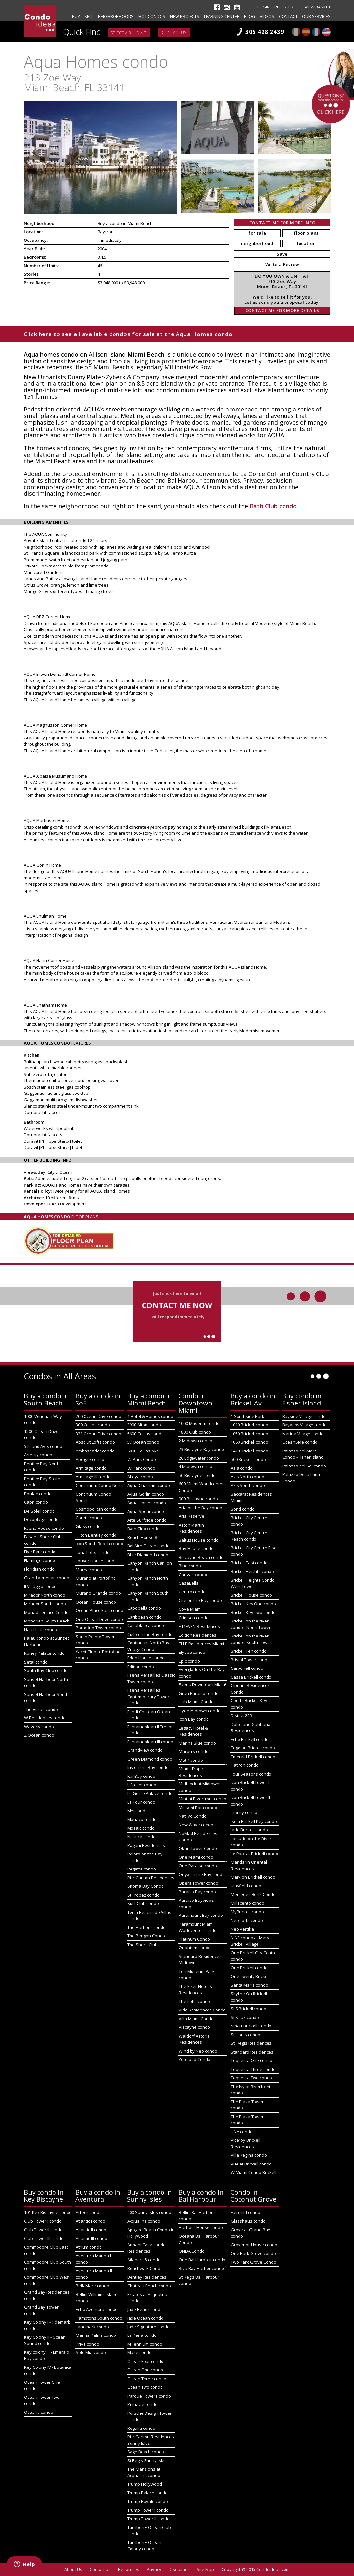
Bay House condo (196, 1548)
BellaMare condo (92, 2286)
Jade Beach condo (145, 2309)
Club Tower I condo (43, 2221)
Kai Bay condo (141, 1776)
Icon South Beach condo (99, 1543)
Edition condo (140, 1666)
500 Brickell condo (248, 1459)
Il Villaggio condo (40, 1586)
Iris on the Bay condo (148, 1767)
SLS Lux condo (245, 2017)
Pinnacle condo (142, 2404)
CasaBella (189, 1583)
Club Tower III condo (44, 2238)
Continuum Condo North (99, 1485)
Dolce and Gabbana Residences (250, 1727)
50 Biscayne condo (197, 1475)
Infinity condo (244, 1812)
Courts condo (89, 1518)
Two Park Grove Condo (253, 2262)
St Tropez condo (143, 1895)
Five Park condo (39, 1552)
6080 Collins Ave (143, 1451)
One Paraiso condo (198, 1866)
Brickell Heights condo (252, 1571)
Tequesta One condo (251, 2060)
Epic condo (189, 1661)
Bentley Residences (146, 2277)
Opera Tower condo (198, 1883)
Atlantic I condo (90, 2221)
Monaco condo (142, 1819)
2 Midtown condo (195, 1441)
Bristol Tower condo (250, 1660)
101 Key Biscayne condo (48, 2212)
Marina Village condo (303, 1433)
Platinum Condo (194, 1939)
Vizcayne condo (194, 2027)
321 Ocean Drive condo (98, 1433)
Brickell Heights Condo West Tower (253, 1583)
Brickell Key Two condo (253, 1612)
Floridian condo (39, 1569)
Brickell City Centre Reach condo (249, 1536)
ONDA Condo (192, 2251)
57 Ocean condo (143, 1442)
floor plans (306, 233)
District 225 (241, 1715)
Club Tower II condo (43, 2230)
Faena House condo (44, 1528)
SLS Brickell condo (248, 2008)
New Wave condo (196, 1825)
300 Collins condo (93, 1425)
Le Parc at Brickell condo (254, 1853)
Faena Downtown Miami (202, 1684)
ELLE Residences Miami (201, 1644)
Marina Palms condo (96, 2335)
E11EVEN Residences (199, 1626)
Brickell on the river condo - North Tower (251, 1624)
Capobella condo (144, 1608)
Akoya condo (140, 1477)
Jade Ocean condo (145, 2318)
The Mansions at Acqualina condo (143, 2472)
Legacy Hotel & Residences (193, 1731)
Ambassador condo (95, 1451)
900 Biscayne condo (198, 1499)
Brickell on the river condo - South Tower (251, 1639)
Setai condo (36, 1662)
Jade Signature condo (148, 2327)
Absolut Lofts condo (95, 1442)
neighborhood (257, 243)
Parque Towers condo (149, 2396)
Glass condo (88, 1526)
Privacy (154, 2569)
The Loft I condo (194, 2001)
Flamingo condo (39, 1560)
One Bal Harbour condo (202, 2260)
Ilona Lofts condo (93, 1552)
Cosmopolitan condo (96, 1509)
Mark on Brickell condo (253, 1877)
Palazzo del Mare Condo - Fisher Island (303, 1454)
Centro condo (192, 1592)
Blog (249, 16)
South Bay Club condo (46, 1670)
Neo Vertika (242, 1929)
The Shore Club (142, 1945)
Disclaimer (179, 2569)
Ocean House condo (96, 1602)
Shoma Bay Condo (145, 1886)
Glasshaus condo (248, 2221)
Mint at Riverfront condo (202, 1799)
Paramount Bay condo (201, 1915)
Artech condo (89, 2212)
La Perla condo (142, 2335)
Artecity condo (38, 1455)
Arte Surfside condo (147, 1520)
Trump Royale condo (147, 2501)
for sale (257, 233)
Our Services (316, 16)
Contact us (174, 32)
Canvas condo (193, 1574)
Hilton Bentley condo (96, 1535)
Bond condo (242, 1509)
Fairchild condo (245, 2212)
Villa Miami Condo (196, 2019)
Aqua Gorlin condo (145, 1494)
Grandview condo (144, 1750)
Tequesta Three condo (253, 2069)
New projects (184, 16)
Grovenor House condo (254, 2245)
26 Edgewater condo (199, 1458)
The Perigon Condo (146, 1936)
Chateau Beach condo (149, 2286)
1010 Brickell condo (249, 1425)
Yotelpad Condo (194, 2059)
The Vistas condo (41, 1709)
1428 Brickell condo (249, 1451)
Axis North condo (247, 1477)
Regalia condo (141, 2428)
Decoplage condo (41, 1519)
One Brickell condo (249, 1968)
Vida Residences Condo (202, 2010)
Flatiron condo (245, 1765)
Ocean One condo (145, 2370)
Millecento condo (247, 1903)
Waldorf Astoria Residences (194, 2039)
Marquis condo (193, 1751)
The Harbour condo (146, 1927)
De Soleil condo (39, 1511)
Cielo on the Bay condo (150, 1634)
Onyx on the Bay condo (202, 1874)
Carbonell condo (247, 1668)
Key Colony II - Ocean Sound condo (45, 2340)
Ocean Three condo (146, 2379)
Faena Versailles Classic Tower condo (151, 1678)
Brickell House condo (251, 1595)
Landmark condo (92, 2327)
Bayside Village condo (304, 1416)
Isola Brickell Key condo (254, 1821)
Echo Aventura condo (97, 2309)
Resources (128, 2569)
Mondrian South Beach (46, 1621)
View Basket (318, 7)
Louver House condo (96, 1561)
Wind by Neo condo (198, 2051)
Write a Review (282, 264)
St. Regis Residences (251, 2043)
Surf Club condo (143, 1903)
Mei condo (137, 1811)
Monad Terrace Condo (46, 1612)
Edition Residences (197, 1635)
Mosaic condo (141, 1828)
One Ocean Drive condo (99, 1619)
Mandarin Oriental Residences (249, 1865)
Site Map (205, 2569)
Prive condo (87, 2344)
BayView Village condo (304, 1425)
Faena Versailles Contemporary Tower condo (148, 1696)
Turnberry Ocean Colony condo (144, 2545)
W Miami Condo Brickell (253, 2172)
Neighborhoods (116, 16)
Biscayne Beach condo (201, 1557)
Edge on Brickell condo (253, 1748)
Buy (76, 16)
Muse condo (139, 2352)
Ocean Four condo (145, 2361)
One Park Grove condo (253, 2253)
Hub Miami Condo (196, 1702)
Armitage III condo (93, 1477)
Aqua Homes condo (146, 1503)
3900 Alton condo (144, 1425)
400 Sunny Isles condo (149, 2212)
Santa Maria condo (249, 1985)
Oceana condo (38, 2412)
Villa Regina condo (249, 2155)
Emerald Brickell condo (253, 1757)
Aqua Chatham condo (148, 1485)
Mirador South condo (45, 1603)
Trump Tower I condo (148, 2510)
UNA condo (242, 2131)
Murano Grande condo (98, 1593)
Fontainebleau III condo (150, 1742)
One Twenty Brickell (250, 1976)
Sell (89, 16)
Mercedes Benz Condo (253, 1894)
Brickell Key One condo (253, 1603)
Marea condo (89, 1570)
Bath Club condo (273, 506)
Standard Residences (252, 2052)
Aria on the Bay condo (200, 1508)
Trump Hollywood (144, 2484)
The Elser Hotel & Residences (195, 1989)
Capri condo (36, 1502)
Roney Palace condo (44, 1653)
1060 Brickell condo (249, 1442)
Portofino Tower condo (98, 1628)
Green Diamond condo (149, 1759)
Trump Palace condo (147, 2493)
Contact (288, 16)
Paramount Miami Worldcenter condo (198, 1927)
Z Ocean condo (39, 1735)
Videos (267, 16)
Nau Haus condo (40, 1630)
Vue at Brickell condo (251, 2164)
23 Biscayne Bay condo (201, 1449)
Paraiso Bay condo (197, 1892)
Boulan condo (38, 1494)
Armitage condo (91, 1468)
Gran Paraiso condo (199, 1693)
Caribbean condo (144, 1617)
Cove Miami (190, 1609)
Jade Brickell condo (249, 1830)
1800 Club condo (195, 1432)
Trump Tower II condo (148, 2519)
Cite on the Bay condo (200, 1600)
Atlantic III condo (91, 2238)
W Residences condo (45, 1718)
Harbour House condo (201, 2227)
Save (282, 254)
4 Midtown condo (195, 1466)
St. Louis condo (245, 2035)
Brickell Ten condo (249, 1651)
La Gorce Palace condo (150, 1793)
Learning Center (221, 16)
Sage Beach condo (145, 2452)
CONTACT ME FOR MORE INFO (282, 222)
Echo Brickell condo (250, 1739)
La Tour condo (141, 1802)
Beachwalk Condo (145, 2268)
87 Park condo (141, 1468)
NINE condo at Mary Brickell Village (250, 1941)
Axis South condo (248, 1485)
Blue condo (190, 1566)
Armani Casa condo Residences (146, 2248)
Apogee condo (90, 1459)
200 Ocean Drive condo (98, 1416)
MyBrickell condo (247, 1912)
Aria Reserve (191, 1516)
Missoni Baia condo (198, 1807)
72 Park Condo (141, 1459)
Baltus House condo (199, 1540)
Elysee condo (192, 1652)
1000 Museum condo (199, 1423)
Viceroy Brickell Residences (245, 2143)
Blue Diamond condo (147, 1555)
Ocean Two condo (145, 2387)
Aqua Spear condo (145, 1511)
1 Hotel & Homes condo (150, 1416)
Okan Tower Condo (198, 1848)
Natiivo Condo (193, 1816)
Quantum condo (195, 1947)
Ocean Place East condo (99, 1610)
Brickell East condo (249, 1563)
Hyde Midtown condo (200, 1711)
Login (263, 7)
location (306, 243)
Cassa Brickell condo (251, 1677)
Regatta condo (141, 1869)
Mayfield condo (246, 1886)
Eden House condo (146, 1658)
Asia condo (242, 1468)
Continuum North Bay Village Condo (148, 1646)
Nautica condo (141, 1836)
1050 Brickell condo (249, 1433)
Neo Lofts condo (247, 1920)
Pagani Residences (146, 1845)
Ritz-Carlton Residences (150, 1878)
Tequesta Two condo (251, 2078)
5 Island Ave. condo (43, 1446)
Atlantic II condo (91, 2230)
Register (283, 7)
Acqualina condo (143, 2221)
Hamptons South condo (99, 2318)
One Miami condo (196, 1857)
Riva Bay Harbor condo (201, 2268)
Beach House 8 (142, 1537)
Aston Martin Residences (191, 1528)
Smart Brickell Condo (251, 2026)
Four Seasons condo (251, 1774)
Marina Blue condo (197, 1743)
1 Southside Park (247, 1416)
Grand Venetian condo (46, 1578)
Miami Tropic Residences (191, 1772)
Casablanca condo (145, 1625)
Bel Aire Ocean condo (148, 1546)
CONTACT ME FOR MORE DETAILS (282, 310)
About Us (73, 2569)
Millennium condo (144, 2344)
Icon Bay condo (194, 1719)
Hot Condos (151, 16)
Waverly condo (39, 1727)
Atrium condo (89, 2247)
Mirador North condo (44, 1595)
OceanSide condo (299, 1442)
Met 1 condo (191, 1760)
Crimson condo (193, 1618)
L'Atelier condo (141, 1785)
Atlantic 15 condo (144, 2260)
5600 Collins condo (145, 1433)
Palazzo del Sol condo (304, 1466)
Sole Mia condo (91, 2352)
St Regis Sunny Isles (147, 2460)
